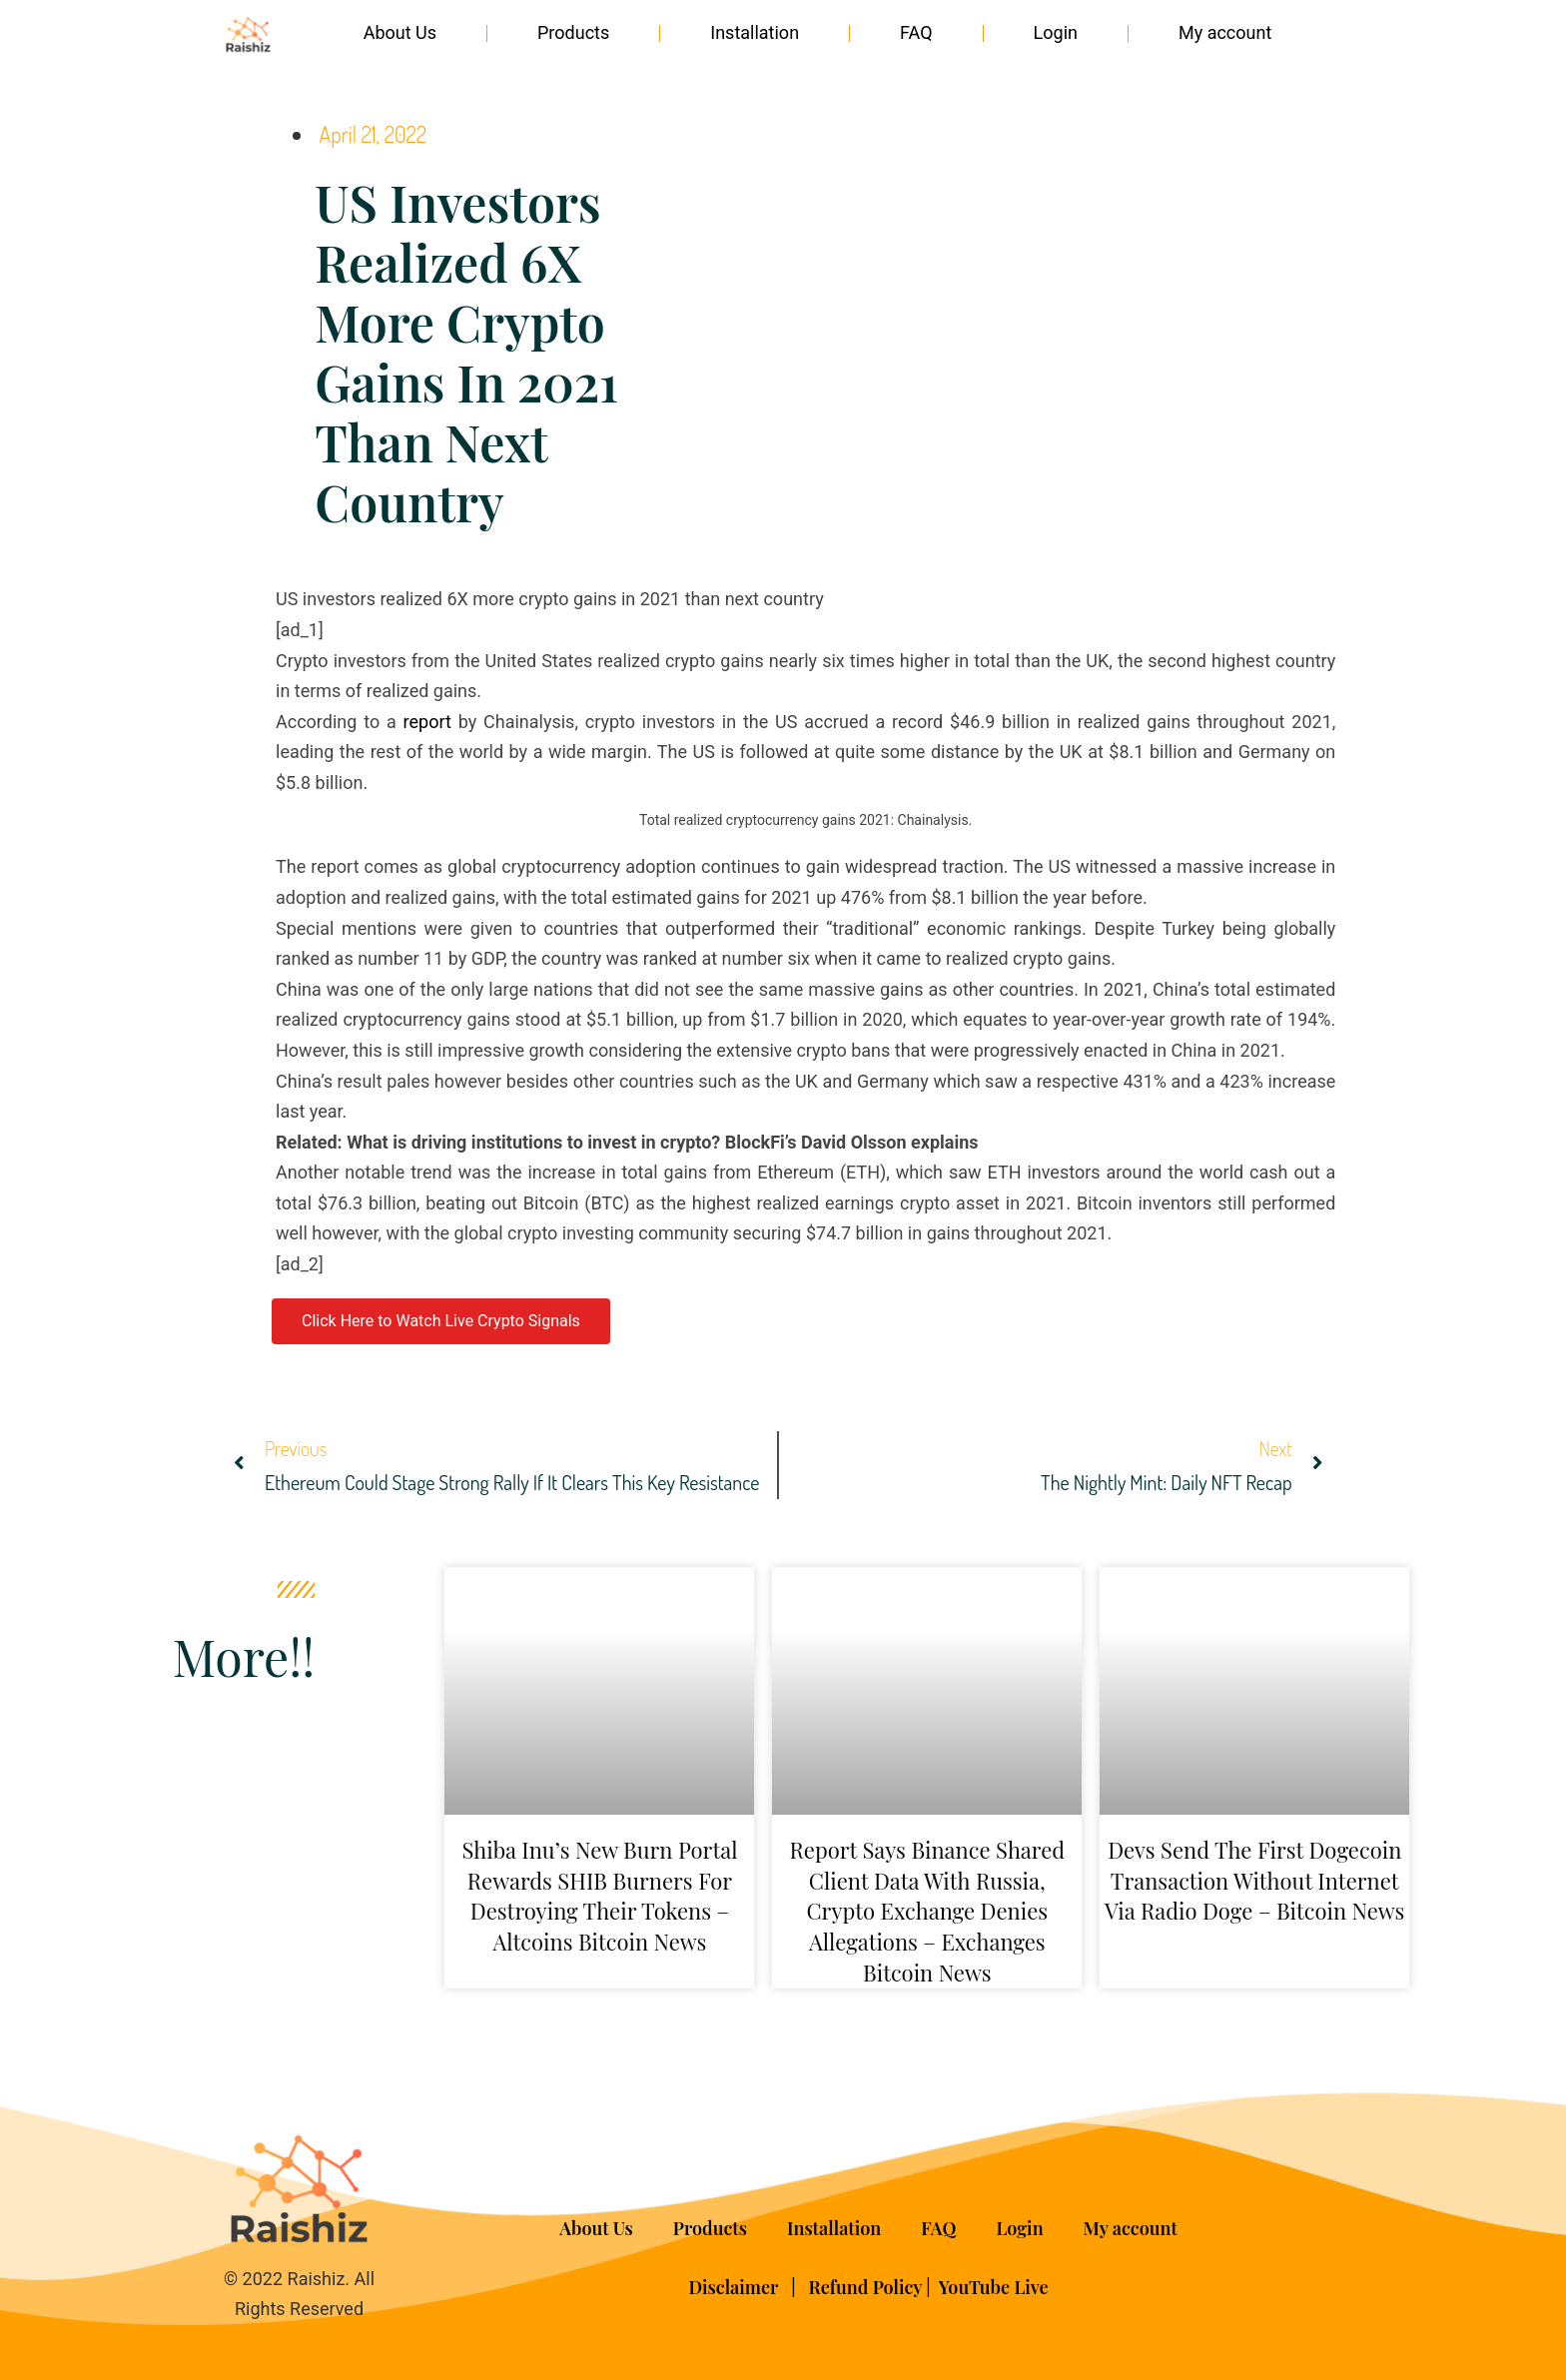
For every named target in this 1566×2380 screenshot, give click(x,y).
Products (573, 32)
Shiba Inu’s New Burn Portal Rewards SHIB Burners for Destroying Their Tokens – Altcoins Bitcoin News (599, 1896)
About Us (400, 32)
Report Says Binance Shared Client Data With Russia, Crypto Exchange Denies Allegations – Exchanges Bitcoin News (927, 1911)
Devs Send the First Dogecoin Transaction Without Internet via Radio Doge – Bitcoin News (1254, 1881)
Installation (754, 32)
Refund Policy (866, 2287)
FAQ (916, 32)
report (427, 721)
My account (1224, 32)
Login (1056, 32)
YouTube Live (994, 2287)
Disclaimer (735, 2287)
